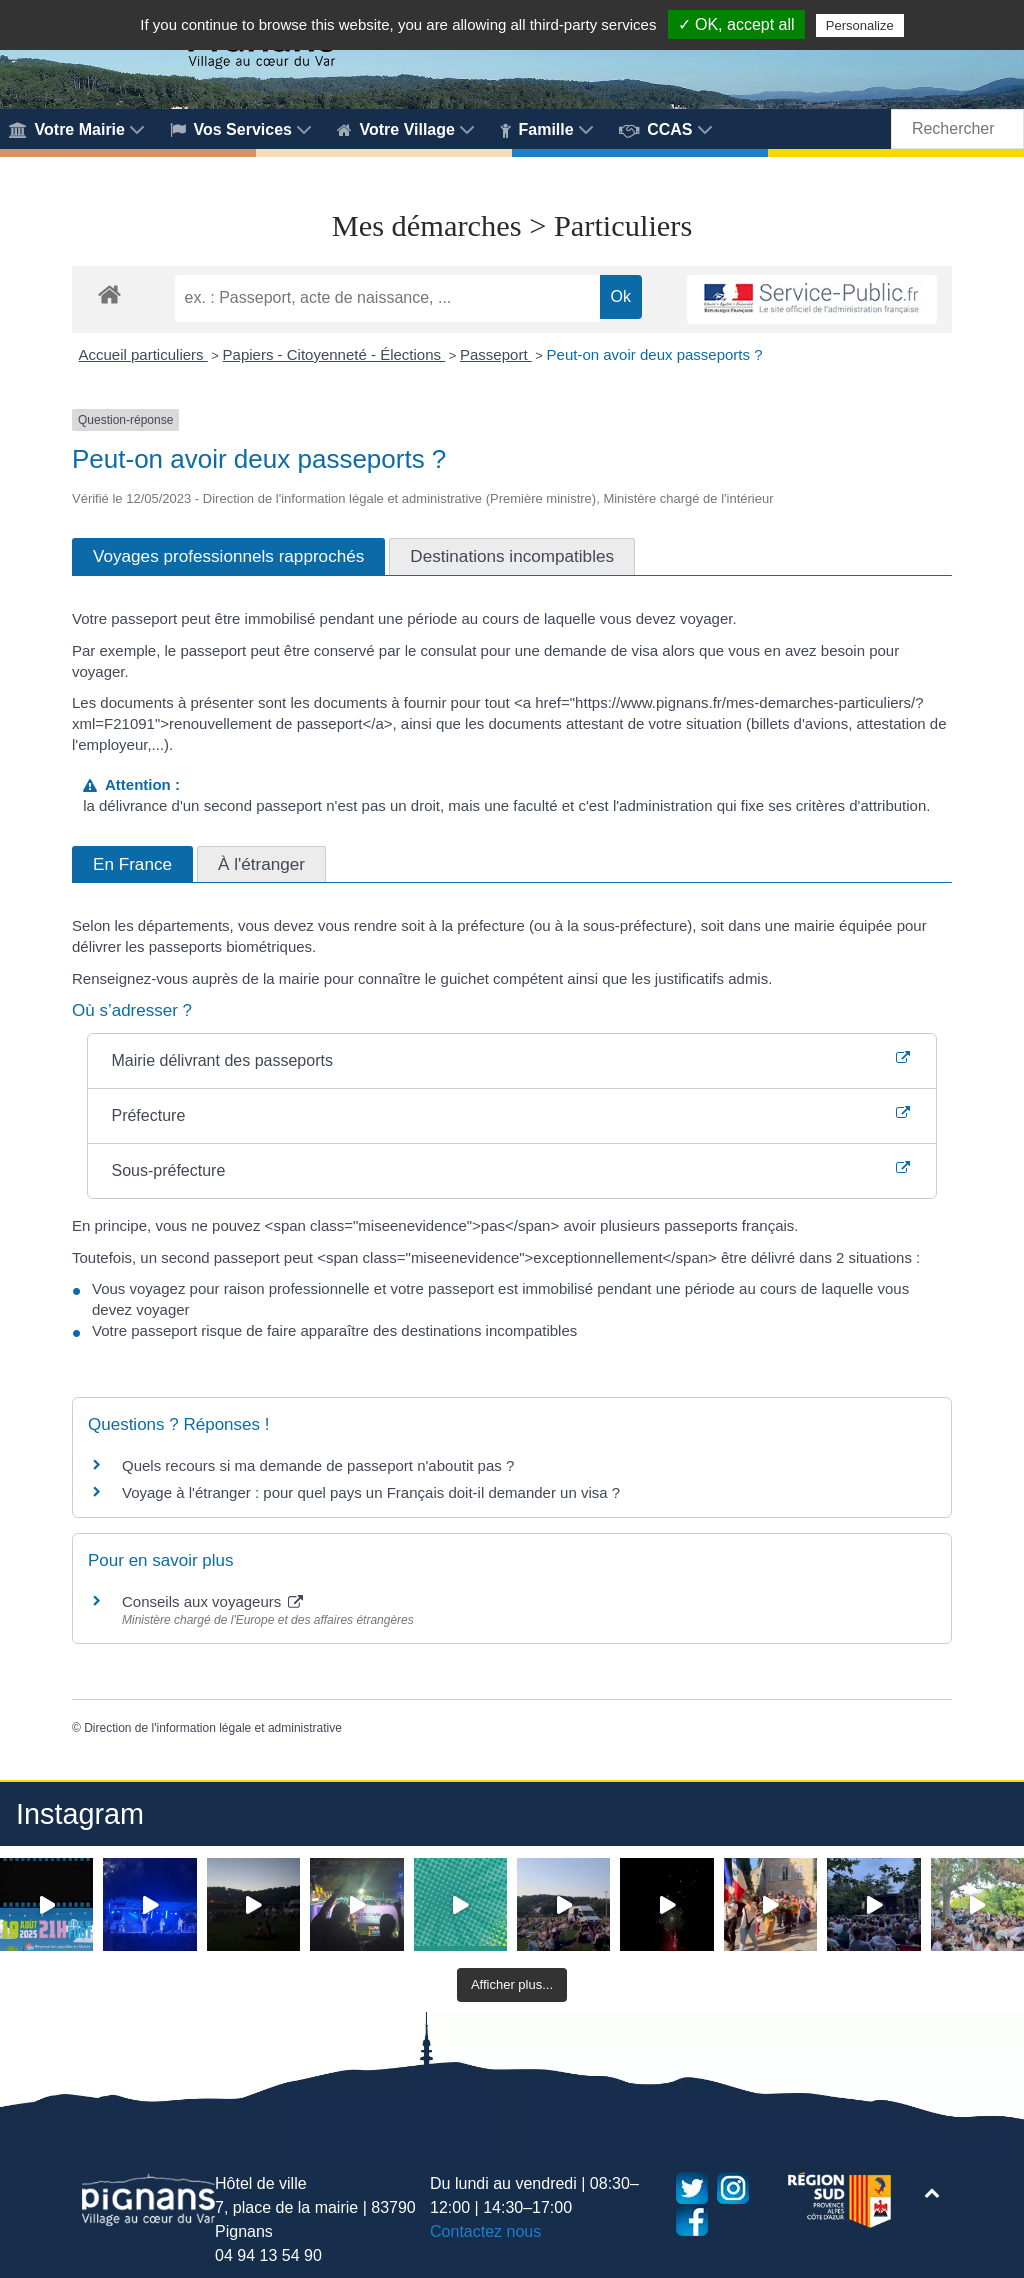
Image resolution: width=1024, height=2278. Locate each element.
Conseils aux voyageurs (212, 1601)
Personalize (860, 25)
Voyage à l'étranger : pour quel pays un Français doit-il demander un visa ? (371, 1492)
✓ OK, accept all (736, 24)
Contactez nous (485, 2231)
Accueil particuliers (143, 354)
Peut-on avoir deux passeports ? (655, 354)
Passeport (496, 354)
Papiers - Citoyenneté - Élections (334, 354)
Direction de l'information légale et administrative (213, 1728)
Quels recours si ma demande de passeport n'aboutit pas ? (318, 1465)
